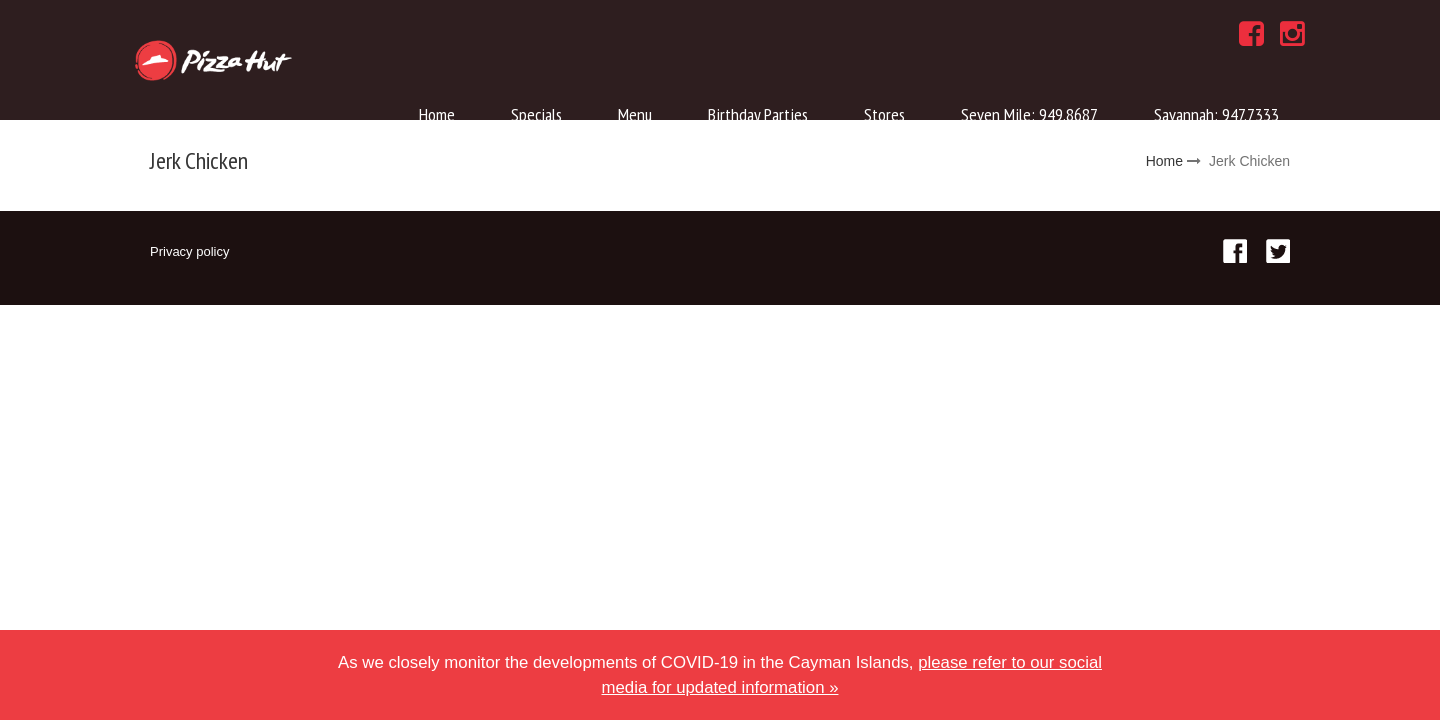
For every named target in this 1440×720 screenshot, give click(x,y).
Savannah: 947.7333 (1216, 114)
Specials (536, 114)
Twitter (1278, 251)
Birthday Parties (758, 114)
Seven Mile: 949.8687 (1029, 114)
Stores (884, 114)
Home (437, 114)
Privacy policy (189, 251)
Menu (635, 114)
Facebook (1235, 251)
